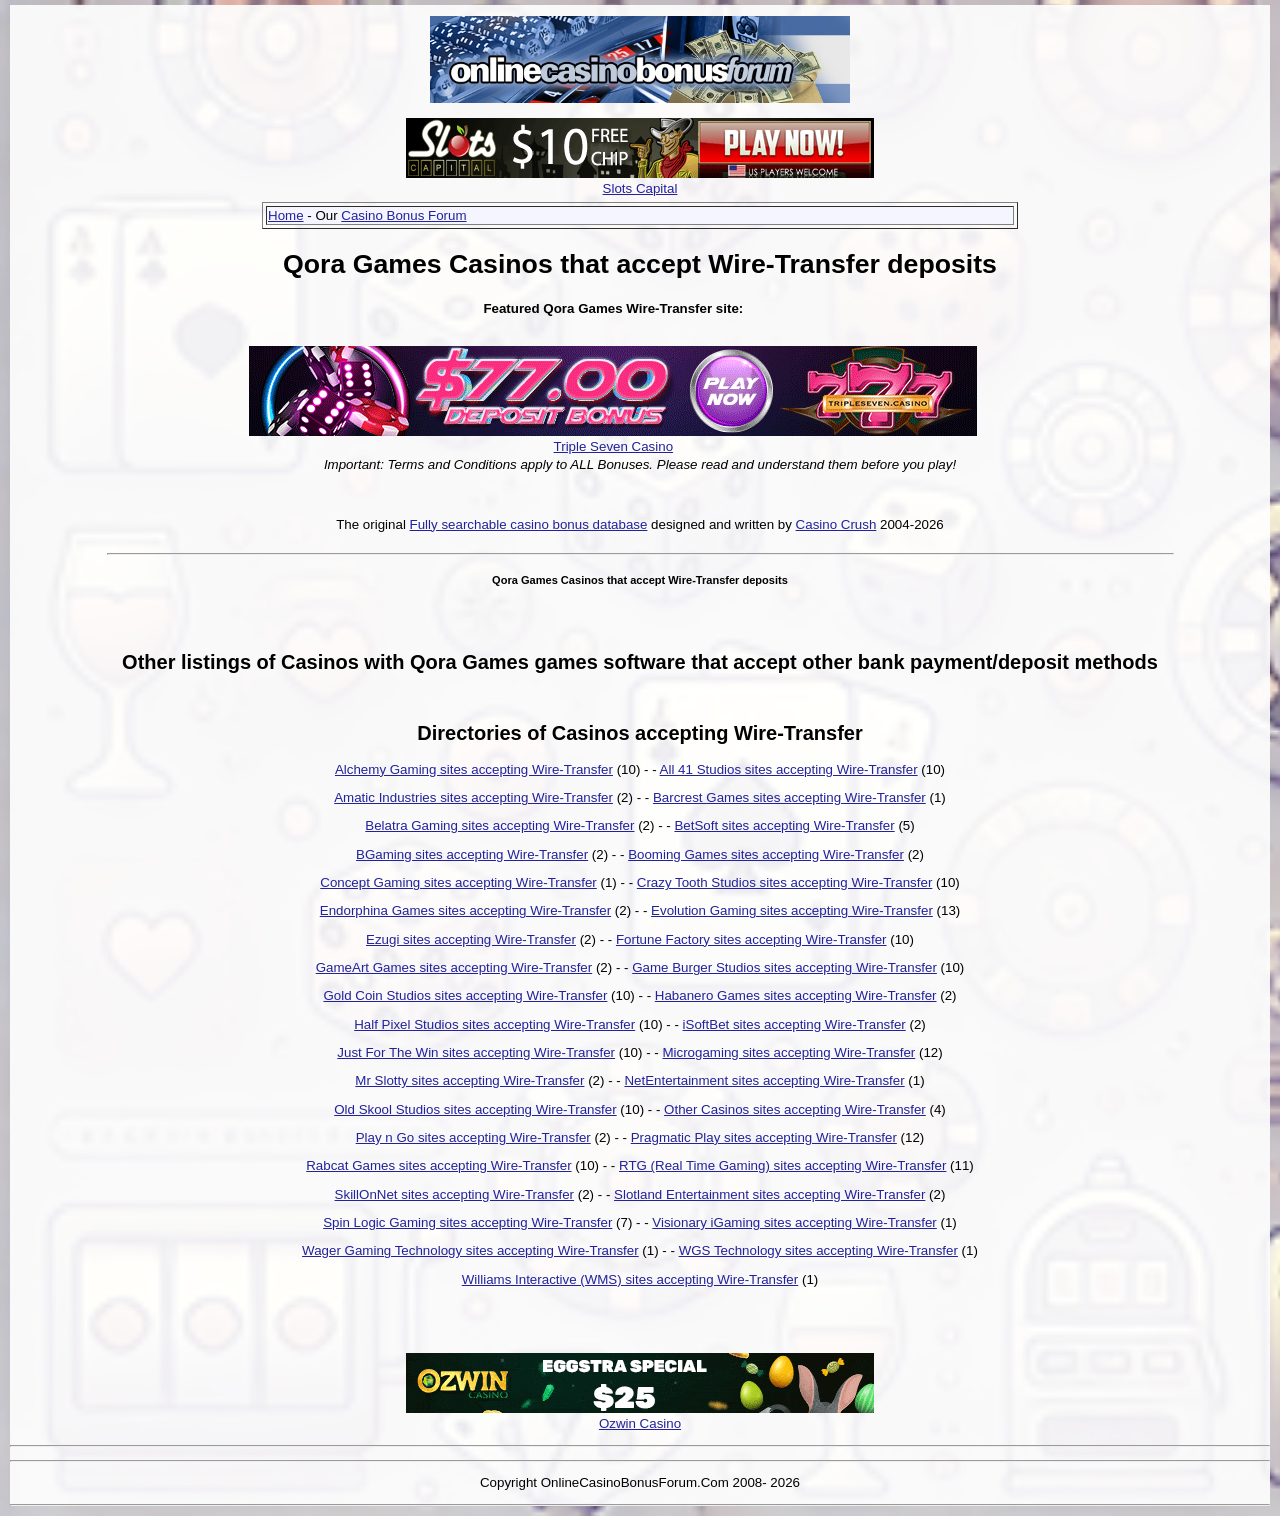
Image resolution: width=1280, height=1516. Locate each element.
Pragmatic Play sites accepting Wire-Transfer (764, 1137)
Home (286, 215)
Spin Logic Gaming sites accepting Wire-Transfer (467, 1222)
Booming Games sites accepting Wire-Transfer (766, 854)
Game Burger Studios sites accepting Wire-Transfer (784, 967)
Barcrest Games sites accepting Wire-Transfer (789, 797)
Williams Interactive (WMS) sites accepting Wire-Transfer (630, 1279)
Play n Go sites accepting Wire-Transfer (473, 1137)
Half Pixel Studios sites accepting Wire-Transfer (494, 1024)
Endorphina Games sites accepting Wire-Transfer (465, 910)
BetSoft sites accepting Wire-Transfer (784, 825)
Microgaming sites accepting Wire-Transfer (788, 1052)
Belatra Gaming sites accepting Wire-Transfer (499, 825)
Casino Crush (836, 524)
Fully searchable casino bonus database (529, 524)
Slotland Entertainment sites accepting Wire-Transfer (769, 1194)
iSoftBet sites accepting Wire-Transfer (794, 1024)
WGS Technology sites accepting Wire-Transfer (818, 1250)
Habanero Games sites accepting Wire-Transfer (796, 995)
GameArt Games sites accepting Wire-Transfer (454, 967)
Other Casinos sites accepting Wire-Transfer (795, 1109)
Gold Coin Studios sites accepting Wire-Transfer (465, 995)
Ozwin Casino (640, 1423)
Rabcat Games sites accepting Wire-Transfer (438, 1165)
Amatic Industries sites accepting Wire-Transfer (473, 797)
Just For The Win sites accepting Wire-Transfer (476, 1052)
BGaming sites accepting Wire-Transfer (472, 854)
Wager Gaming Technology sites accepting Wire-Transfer (470, 1250)
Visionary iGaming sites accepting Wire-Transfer (794, 1222)
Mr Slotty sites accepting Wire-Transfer (469, 1080)
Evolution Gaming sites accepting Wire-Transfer (792, 910)
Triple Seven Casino (614, 446)
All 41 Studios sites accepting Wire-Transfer (789, 769)
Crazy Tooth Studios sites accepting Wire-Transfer (785, 882)
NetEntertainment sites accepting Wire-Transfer (764, 1080)
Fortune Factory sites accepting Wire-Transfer (751, 939)
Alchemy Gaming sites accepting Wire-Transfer (474, 769)
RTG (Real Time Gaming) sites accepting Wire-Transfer (782, 1165)
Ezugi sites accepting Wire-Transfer (471, 939)
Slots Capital (640, 188)
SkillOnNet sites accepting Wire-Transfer (454, 1194)
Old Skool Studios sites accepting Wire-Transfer (475, 1109)
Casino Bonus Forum (403, 215)
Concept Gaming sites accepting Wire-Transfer (458, 882)
